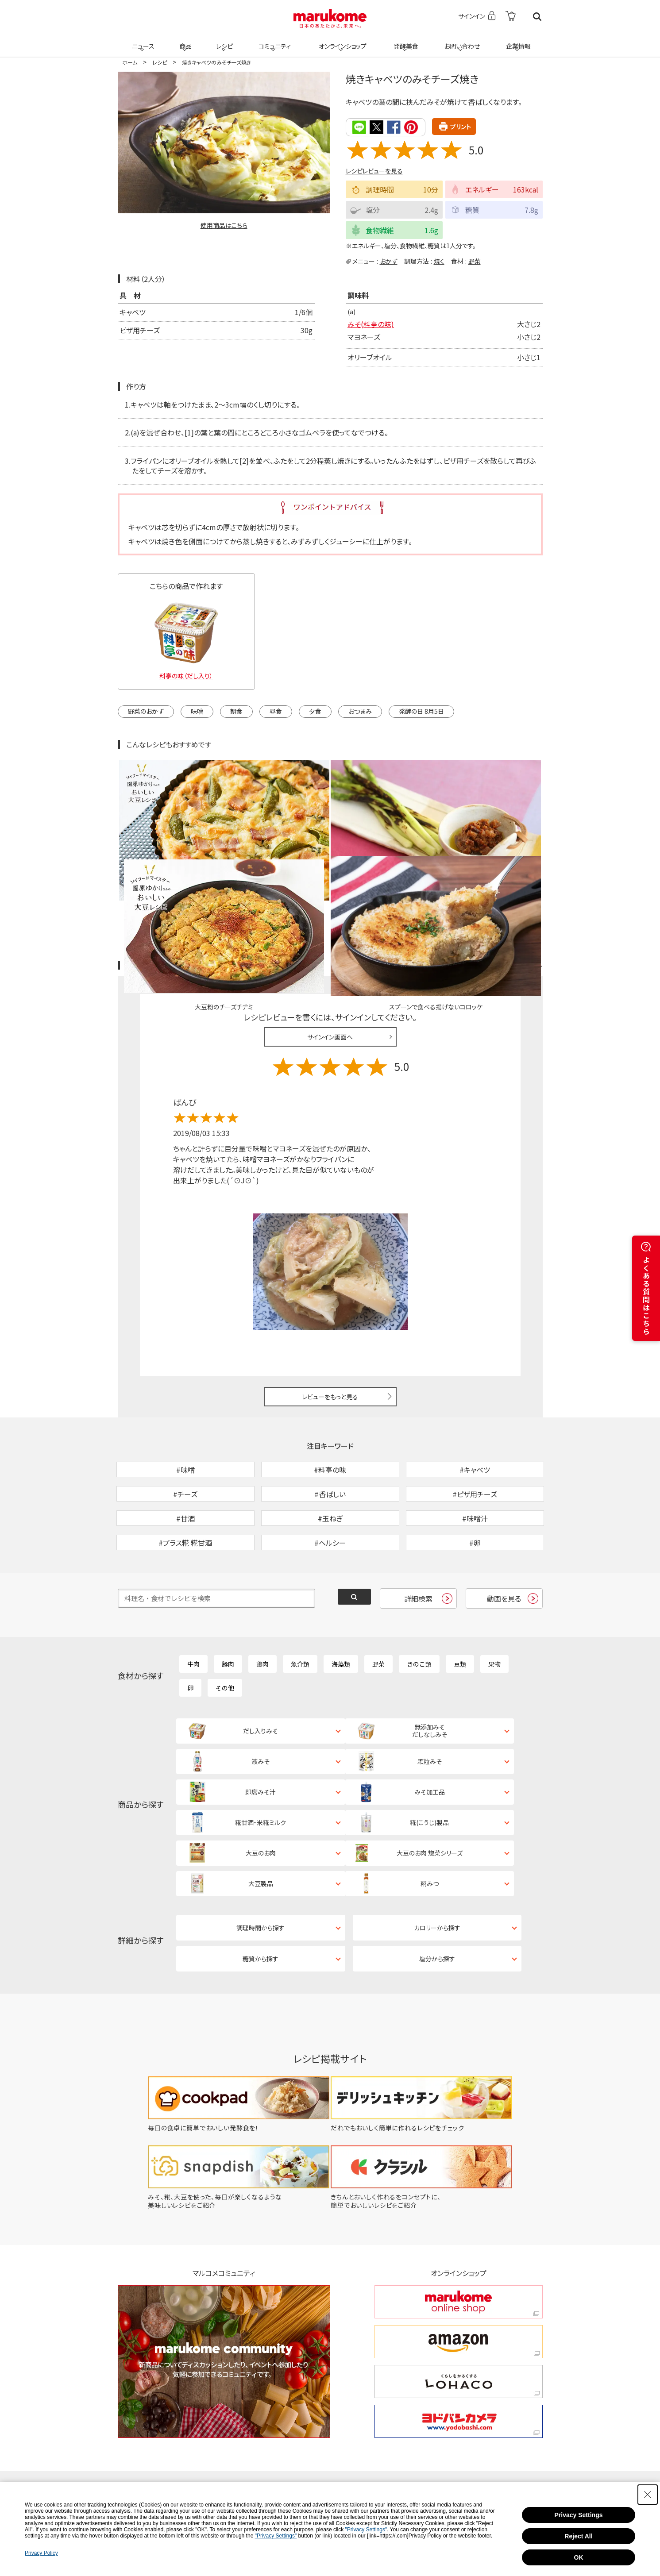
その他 (225, 1630)
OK (578, 2557)
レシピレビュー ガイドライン (511, 862)
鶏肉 (262, 1606)
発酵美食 (404, 40)
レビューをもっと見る (330, 1293)
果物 (494, 1606)
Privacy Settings (579, 2514)
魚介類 (300, 1606)
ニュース (142, 40)
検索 (537, 16)
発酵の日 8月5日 (421, 710)
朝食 (236, 710)
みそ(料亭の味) (370, 323)
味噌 (197, 710)
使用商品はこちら (224, 225)
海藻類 (341, 1606)
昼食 (276, 710)
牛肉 (193, 1606)
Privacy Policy (41, 2553)
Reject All (578, 2536)
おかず (389, 260)
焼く (439, 260)
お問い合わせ (461, 40)
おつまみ (360, 710)
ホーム (129, 62)
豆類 (460, 1606)
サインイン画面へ (330, 933)
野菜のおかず (146, 710)
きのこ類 (419, 1606)
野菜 (474, 260)
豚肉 (228, 1606)
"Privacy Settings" (366, 2529)
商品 (184, 40)
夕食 (315, 710)
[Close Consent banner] (647, 2494)
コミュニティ (273, 40)
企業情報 (517, 40)
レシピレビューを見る (374, 170)
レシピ (223, 40)
